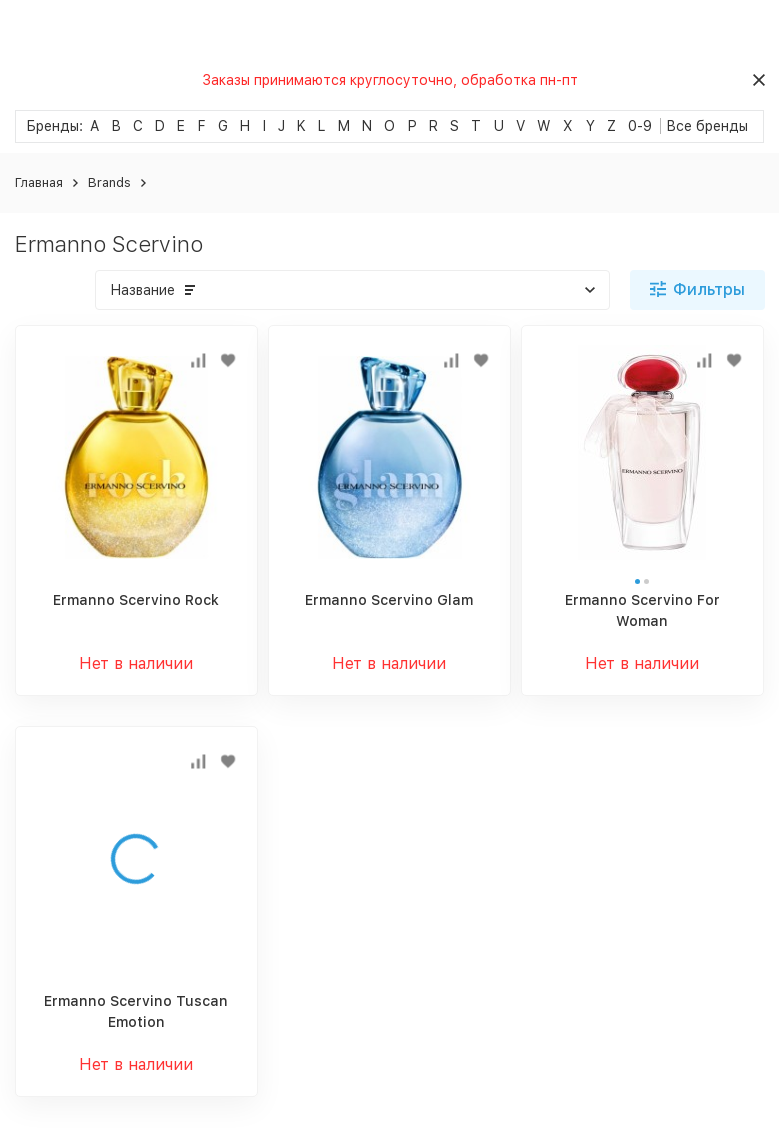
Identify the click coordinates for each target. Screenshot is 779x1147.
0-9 (640, 126)
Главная (39, 182)
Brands (109, 182)
